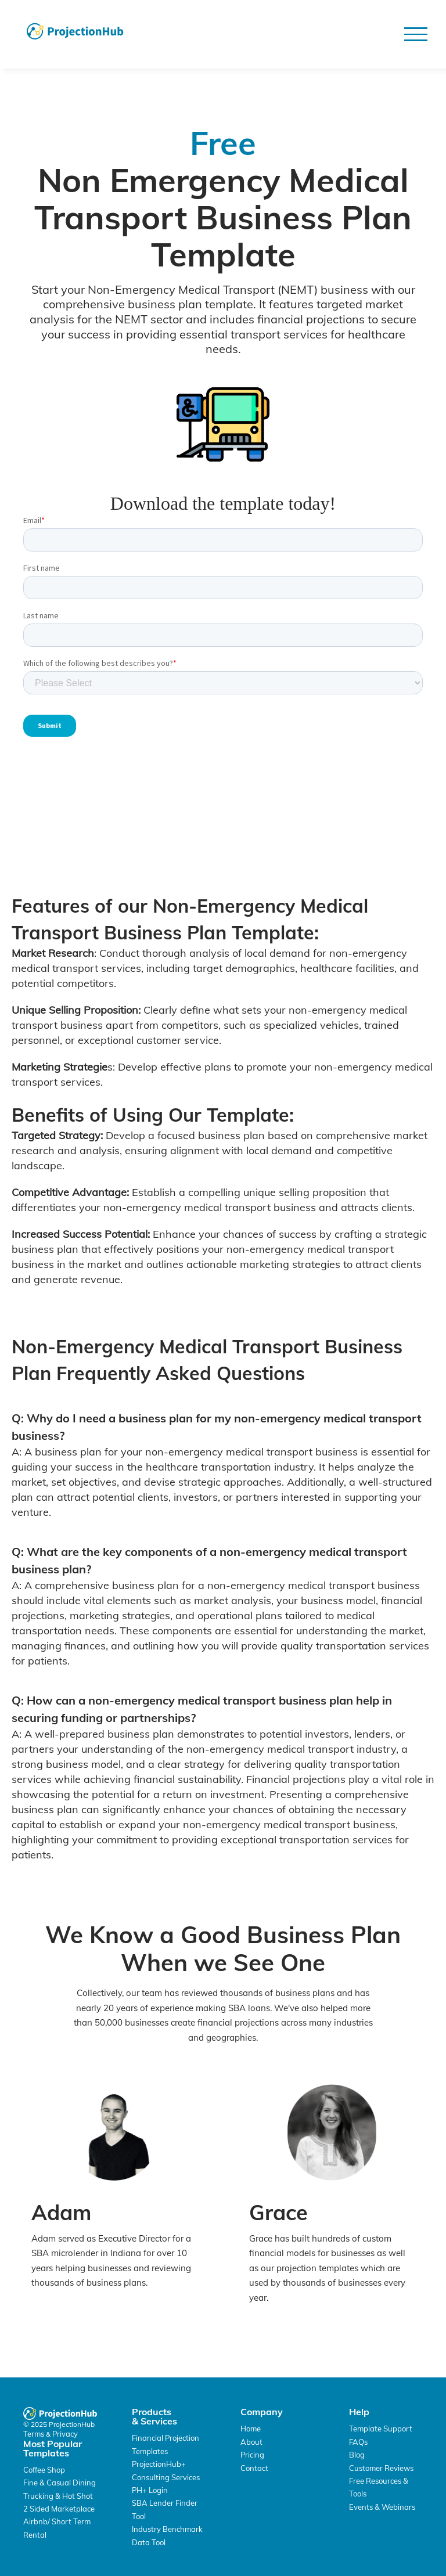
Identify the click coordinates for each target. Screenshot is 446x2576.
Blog (357, 2454)
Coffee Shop (44, 2469)
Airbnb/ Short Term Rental (57, 2528)
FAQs (358, 2442)
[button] (415, 34)
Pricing (252, 2454)
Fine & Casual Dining (59, 2482)
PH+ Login (150, 2490)
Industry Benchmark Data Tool (167, 2535)
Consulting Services (166, 2477)
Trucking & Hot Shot (58, 2496)
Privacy (65, 2433)
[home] (75, 31)
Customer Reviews (381, 2468)
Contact (254, 2468)
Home (250, 2428)
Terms (34, 2433)
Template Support (380, 2428)
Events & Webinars (382, 2507)
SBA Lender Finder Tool (164, 2509)
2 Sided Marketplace (59, 2508)
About (251, 2442)
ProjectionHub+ (159, 2464)
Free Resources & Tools (378, 2487)
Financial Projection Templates (165, 2444)
